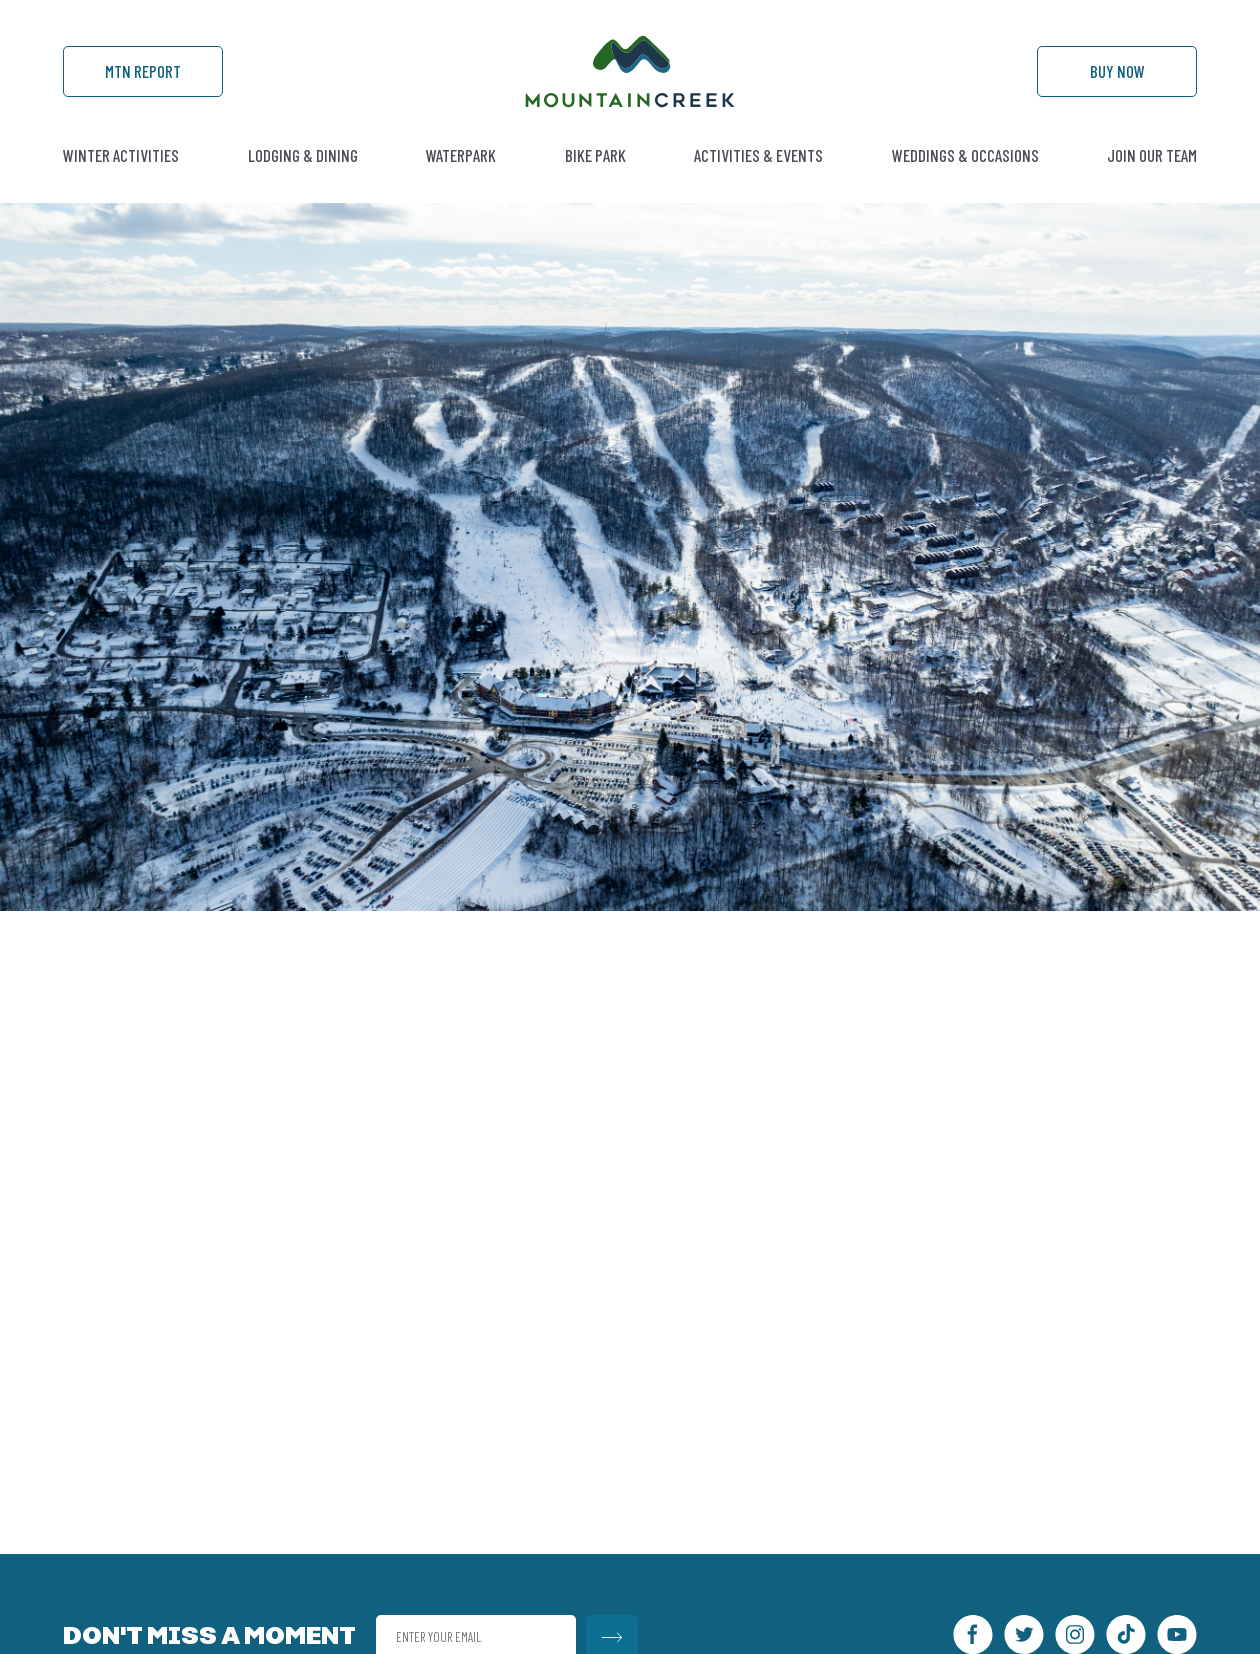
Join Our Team (1152, 155)
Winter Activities (121, 155)
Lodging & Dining (303, 155)
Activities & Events (758, 155)
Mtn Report (143, 71)
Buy (1117, 71)
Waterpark (461, 155)
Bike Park (595, 155)
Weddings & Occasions (965, 155)
